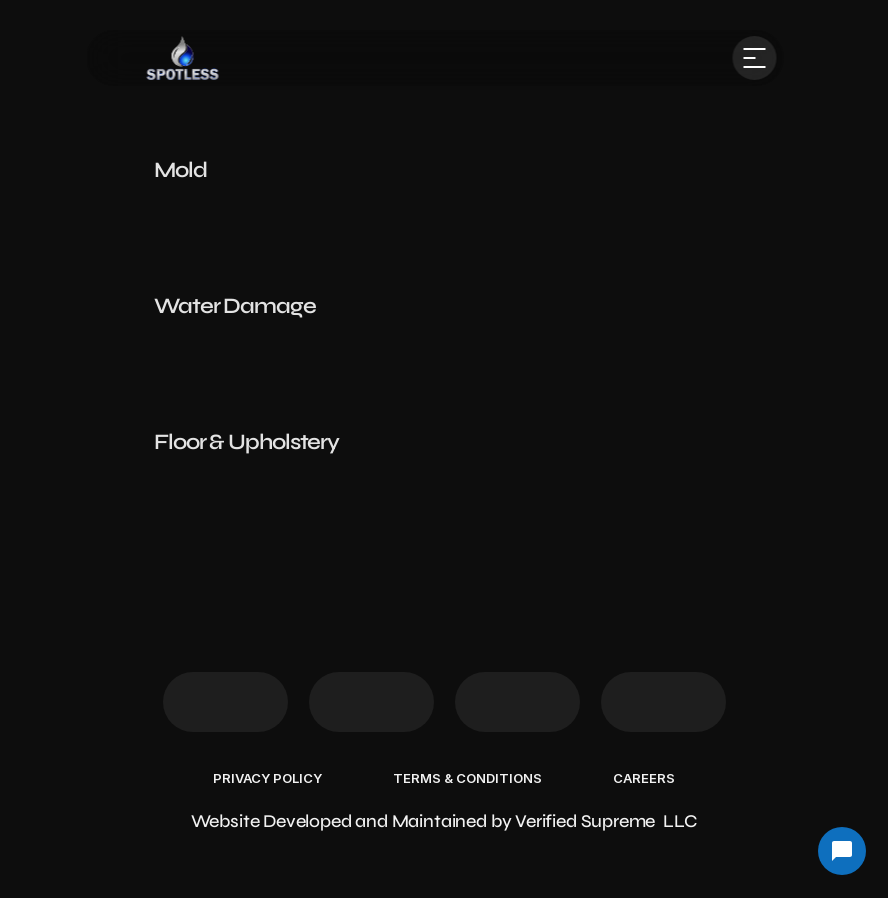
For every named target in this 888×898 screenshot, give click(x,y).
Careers (644, 778)
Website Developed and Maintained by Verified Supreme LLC (444, 821)
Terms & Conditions (467, 778)
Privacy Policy (267, 778)
